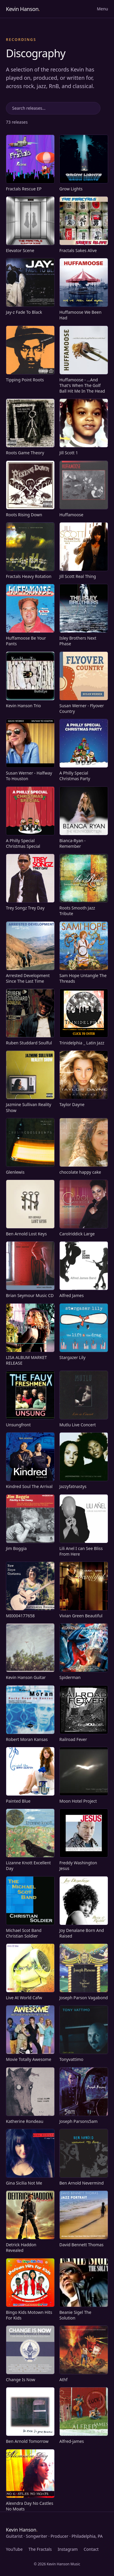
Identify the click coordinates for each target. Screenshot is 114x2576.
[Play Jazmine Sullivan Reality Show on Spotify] (30, 1081)
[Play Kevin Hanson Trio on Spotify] (30, 679)
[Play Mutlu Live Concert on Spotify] (83, 1399)
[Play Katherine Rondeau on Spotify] (30, 2095)
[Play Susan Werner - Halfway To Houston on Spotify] (30, 750)
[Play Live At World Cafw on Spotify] (30, 1971)
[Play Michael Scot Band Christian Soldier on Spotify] (30, 1907)
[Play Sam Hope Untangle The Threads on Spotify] (83, 952)
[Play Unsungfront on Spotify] (30, 1399)
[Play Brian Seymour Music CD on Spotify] (30, 1269)
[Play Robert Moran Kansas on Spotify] (30, 1713)
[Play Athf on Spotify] (83, 2353)
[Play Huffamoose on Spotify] (83, 489)
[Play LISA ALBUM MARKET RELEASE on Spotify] (30, 1334)
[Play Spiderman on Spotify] (83, 1651)
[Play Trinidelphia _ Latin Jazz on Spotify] (83, 1017)
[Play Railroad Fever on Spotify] (83, 1713)
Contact (91, 2549)
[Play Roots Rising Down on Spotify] (30, 489)
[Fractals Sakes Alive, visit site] (83, 224)
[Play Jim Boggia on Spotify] (30, 1522)
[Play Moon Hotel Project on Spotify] (83, 1775)
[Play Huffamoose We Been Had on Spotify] (83, 289)
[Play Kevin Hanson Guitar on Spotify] (30, 1651)
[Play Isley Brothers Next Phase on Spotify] (83, 615)
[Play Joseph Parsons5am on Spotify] (83, 2095)
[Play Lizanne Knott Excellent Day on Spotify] (30, 1840)
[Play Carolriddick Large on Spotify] (83, 1208)
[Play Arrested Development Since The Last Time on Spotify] (30, 952)
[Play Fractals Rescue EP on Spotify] (30, 163)
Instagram (68, 2549)
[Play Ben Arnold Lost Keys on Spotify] (30, 1208)
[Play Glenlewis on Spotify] (30, 1146)
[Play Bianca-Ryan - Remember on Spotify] (83, 817)
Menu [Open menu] (102, 9)
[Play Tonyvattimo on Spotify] (83, 2033)
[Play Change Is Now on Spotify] (30, 2353)
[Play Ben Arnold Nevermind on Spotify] (83, 2157)
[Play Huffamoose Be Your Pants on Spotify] (30, 615)
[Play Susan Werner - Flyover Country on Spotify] (83, 682)
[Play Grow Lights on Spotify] (83, 163)
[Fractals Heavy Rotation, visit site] (30, 550)
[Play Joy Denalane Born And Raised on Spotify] (83, 1907)
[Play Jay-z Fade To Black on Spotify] (30, 286)
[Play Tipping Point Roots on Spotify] (30, 354)
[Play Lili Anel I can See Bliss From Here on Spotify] (83, 1525)
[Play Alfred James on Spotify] (83, 1269)
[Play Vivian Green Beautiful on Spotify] (83, 1590)
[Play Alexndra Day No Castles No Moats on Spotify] (30, 2480)
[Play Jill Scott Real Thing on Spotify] (83, 550)
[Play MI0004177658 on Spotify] (30, 1590)
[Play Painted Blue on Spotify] (30, 1775)
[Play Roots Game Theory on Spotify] (30, 427)
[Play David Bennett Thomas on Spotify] (83, 2219)
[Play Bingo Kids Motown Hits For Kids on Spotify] (30, 2289)
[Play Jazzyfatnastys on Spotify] (83, 1460)
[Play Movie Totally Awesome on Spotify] (30, 2033)
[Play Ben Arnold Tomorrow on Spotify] (30, 2415)
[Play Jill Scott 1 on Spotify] (83, 427)
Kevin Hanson (23, 8)
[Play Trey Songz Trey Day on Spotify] (30, 882)
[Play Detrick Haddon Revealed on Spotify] (30, 2222)
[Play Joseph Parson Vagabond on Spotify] (83, 1971)
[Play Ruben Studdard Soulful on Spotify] (30, 1017)
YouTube (14, 2549)
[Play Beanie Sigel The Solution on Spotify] (83, 2289)
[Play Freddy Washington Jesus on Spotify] (83, 1840)
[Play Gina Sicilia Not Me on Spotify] (30, 2157)
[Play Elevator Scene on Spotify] (30, 224)
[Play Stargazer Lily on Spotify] (83, 1331)
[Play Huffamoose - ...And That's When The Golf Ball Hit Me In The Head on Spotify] (83, 360)
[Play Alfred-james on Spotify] (83, 2415)
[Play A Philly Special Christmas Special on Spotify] (30, 817)
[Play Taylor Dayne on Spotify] (83, 1078)
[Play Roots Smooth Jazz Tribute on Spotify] (83, 885)
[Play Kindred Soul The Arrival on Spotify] (30, 1460)
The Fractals (40, 2549)
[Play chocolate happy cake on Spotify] (83, 1146)
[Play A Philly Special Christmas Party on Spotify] (83, 750)
